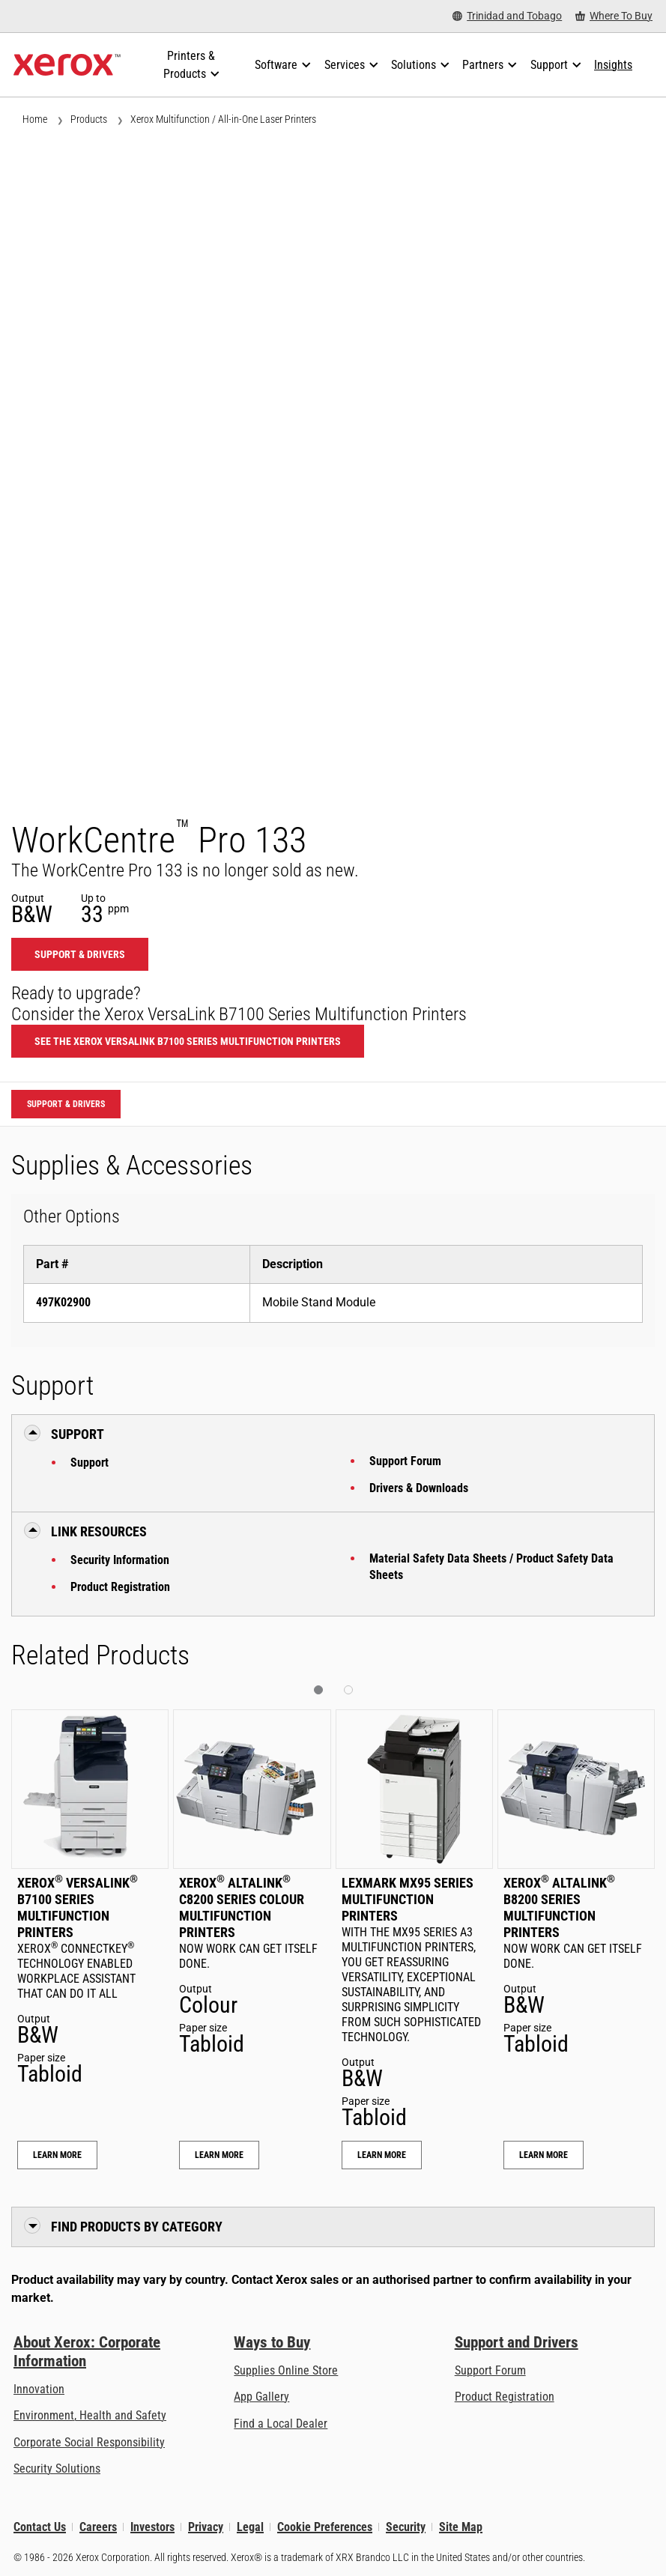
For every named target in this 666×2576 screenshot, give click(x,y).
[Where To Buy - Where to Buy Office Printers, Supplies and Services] (614, 16)
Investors (152, 2527)
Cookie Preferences (324, 2527)
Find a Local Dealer (280, 2423)
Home (34, 119)
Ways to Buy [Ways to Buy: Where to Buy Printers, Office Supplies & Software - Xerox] (272, 2342)
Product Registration (120, 1587)
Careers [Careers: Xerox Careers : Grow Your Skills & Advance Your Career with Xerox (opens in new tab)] (98, 2527)
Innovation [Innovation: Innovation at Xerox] (38, 2389)
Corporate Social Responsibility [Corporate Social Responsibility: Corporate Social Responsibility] (89, 2442)
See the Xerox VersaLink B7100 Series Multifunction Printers (187, 1041)
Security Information (119, 1560)
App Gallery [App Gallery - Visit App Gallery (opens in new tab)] (261, 2396)
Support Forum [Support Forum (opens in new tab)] (490, 2370)
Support (89, 1462)
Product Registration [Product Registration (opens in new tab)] (504, 2396)
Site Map (460, 2527)
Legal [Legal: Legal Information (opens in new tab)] (250, 2527)
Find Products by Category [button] (136, 2226)
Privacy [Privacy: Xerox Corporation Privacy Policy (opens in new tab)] (205, 2527)
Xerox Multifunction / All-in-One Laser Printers (223, 119)
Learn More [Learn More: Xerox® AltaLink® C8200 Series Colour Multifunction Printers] (219, 2155)
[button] (318, 1689)
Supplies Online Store (286, 2370)
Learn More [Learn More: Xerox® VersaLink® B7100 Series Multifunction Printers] (57, 2155)
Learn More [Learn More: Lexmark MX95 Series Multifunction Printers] (381, 2155)
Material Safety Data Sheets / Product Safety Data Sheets (491, 1566)
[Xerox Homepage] (67, 65)
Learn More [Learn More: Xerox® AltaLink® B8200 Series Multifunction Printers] (543, 2155)
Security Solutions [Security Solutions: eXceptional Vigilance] (56, 2468)
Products (88, 119)
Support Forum (405, 1461)
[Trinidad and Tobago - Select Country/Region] (507, 16)
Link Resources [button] (99, 1531)
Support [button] (77, 1434)
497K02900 (63, 1302)
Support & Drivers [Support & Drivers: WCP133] (79, 954)
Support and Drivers (516, 2342)
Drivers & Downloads (418, 1488)
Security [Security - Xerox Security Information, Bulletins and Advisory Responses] (406, 2527)
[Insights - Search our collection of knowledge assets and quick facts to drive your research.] (613, 65)
